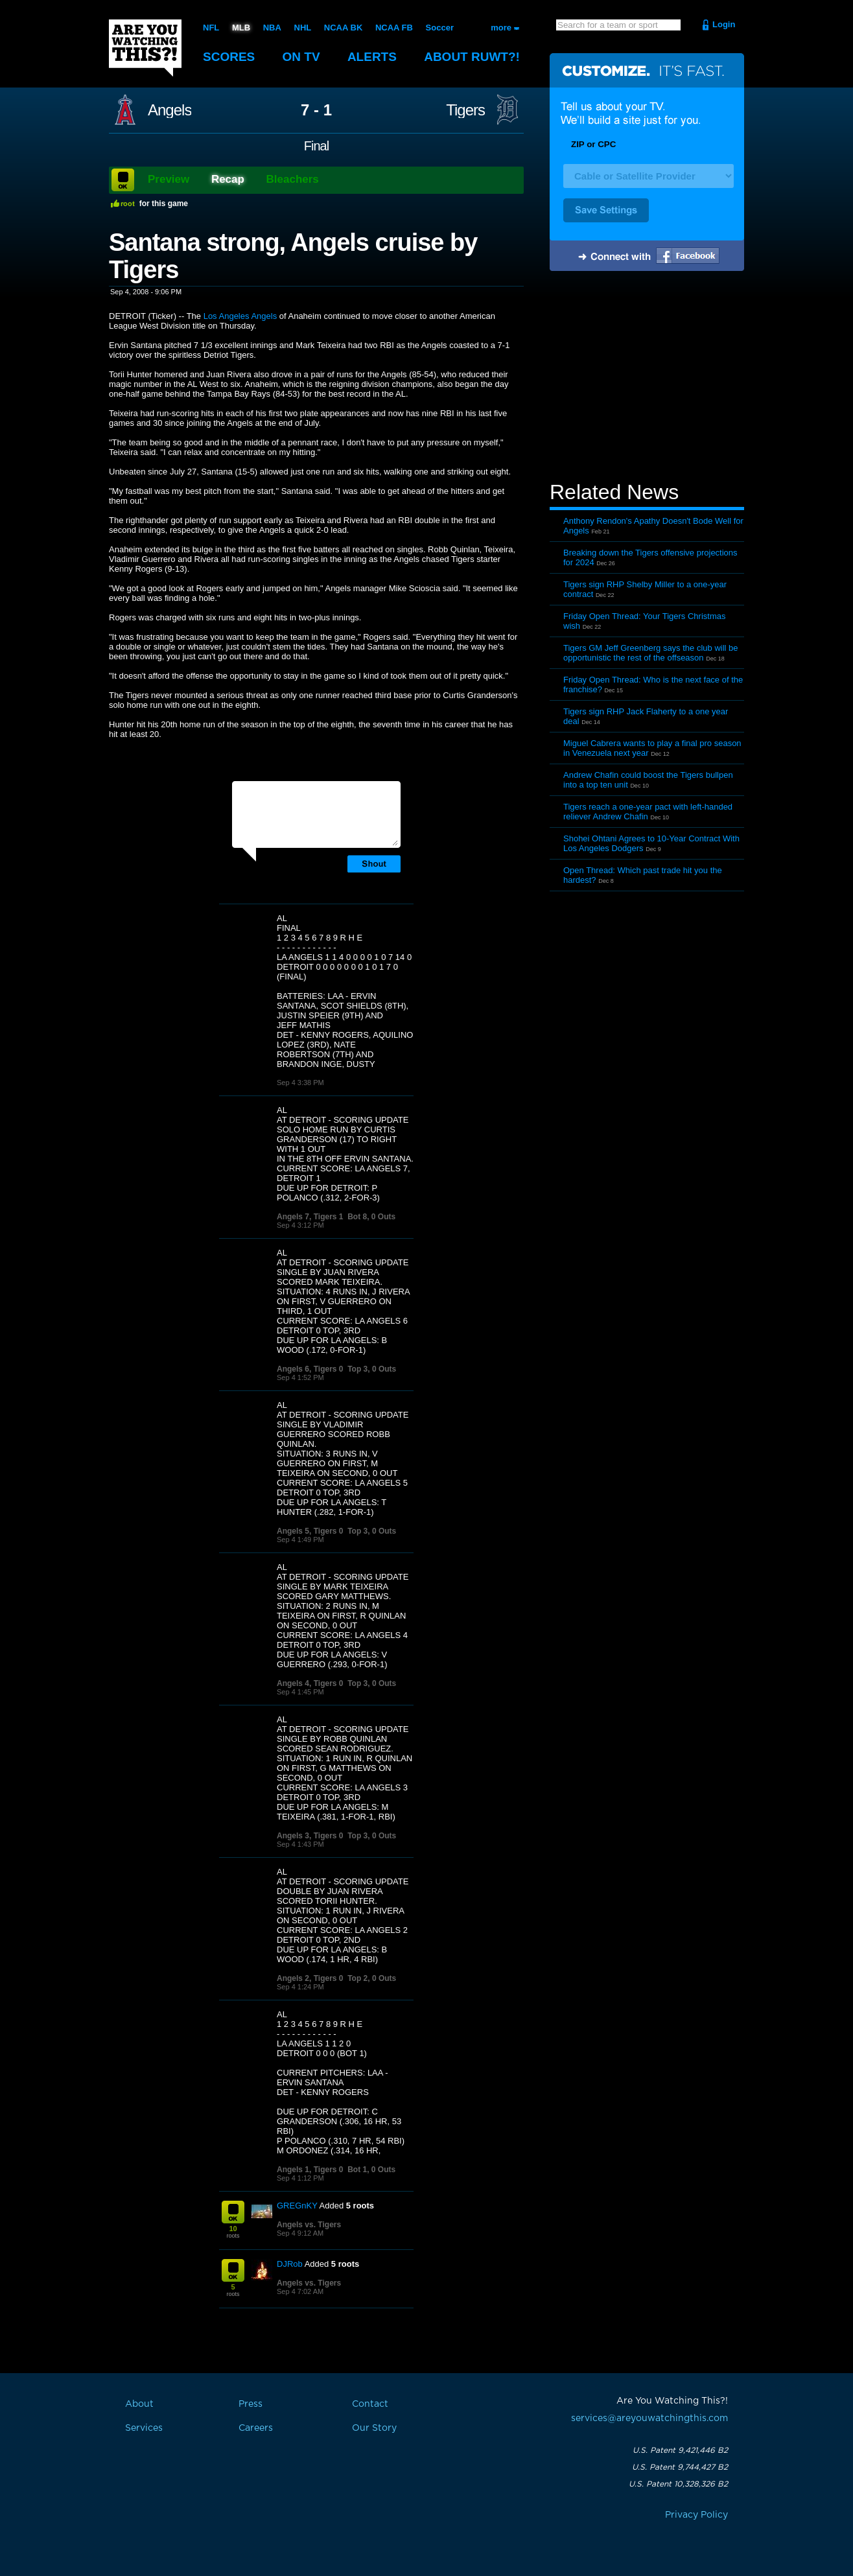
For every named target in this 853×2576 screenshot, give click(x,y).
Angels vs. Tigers (309, 2224)
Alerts (372, 57)
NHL (303, 27)
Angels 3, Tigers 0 (310, 1835)
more (501, 27)
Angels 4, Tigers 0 (310, 1683)
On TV (301, 57)
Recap (227, 179)
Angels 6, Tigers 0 (310, 1369)
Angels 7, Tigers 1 (310, 1216)
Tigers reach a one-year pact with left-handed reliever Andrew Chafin (647, 811)
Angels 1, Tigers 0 (310, 2169)
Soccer (440, 27)
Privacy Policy (696, 2515)
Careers (256, 2428)
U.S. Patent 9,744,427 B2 (680, 2467)
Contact (370, 2404)
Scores (229, 57)
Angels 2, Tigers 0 (310, 1978)
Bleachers (292, 179)
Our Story (374, 2428)
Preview (168, 179)
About (472, 57)
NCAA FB (394, 27)
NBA (272, 27)
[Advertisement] (647, 378)
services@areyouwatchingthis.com (649, 2418)
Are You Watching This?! (145, 47)
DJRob (290, 2264)
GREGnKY (297, 2205)
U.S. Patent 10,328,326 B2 (678, 2484)
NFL (211, 27)
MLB (241, 27)
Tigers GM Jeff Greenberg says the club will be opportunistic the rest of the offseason (650, 652)
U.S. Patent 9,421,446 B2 (680, 2450)
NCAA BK (343, 27)
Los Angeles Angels (240, 316)
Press (251, 2404)
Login (723, 24)
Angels (169, 110)
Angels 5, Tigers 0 (310, 1531)
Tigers (465, 110)
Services (144, 2428)
